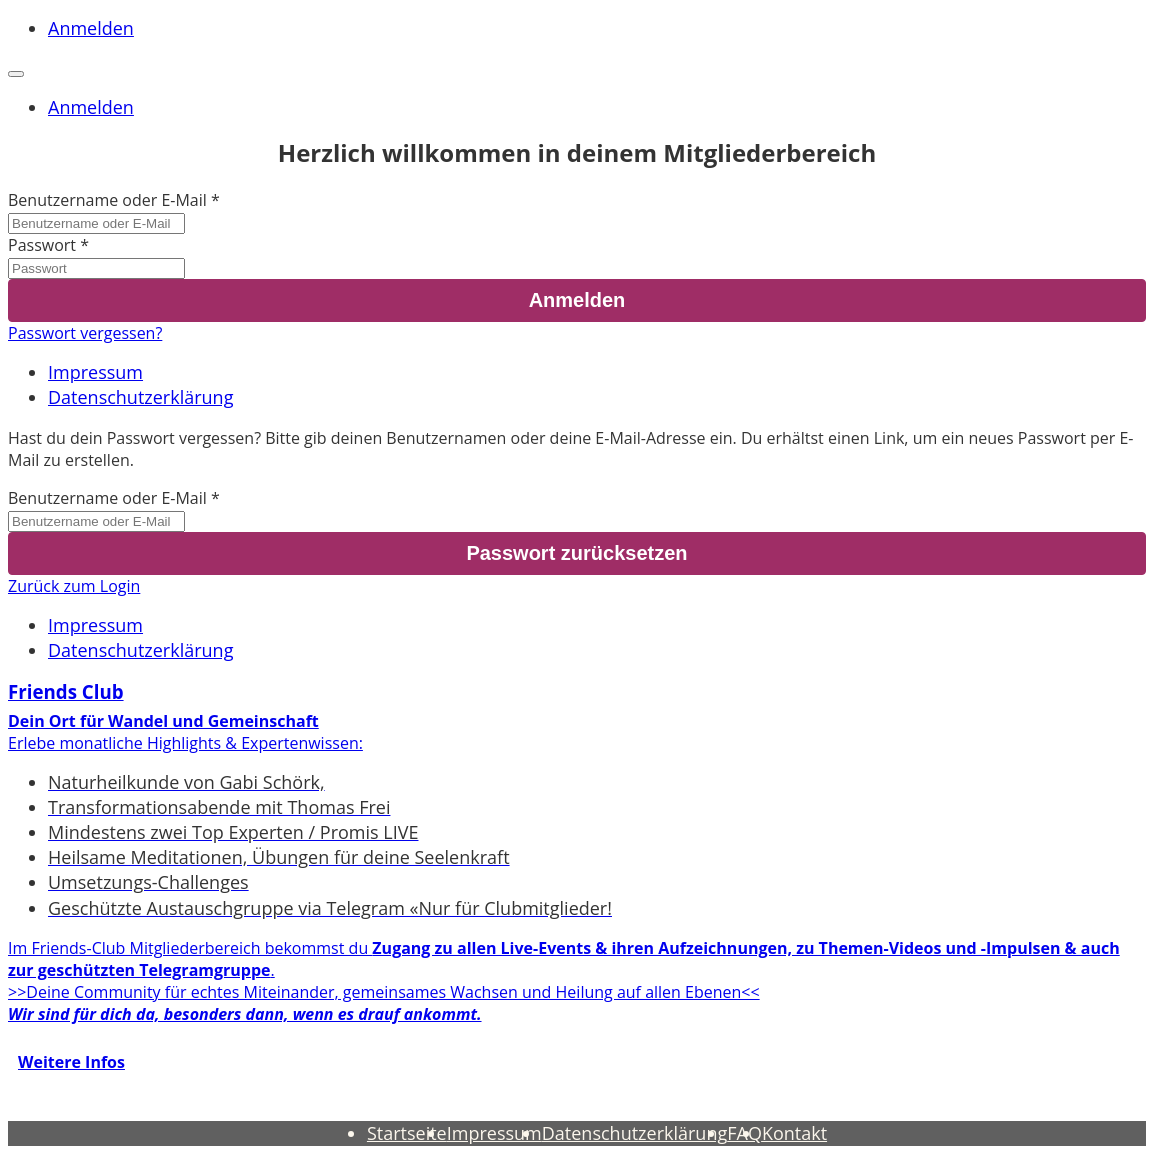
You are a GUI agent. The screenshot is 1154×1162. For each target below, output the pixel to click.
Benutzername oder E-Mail (107, 200)
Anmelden (91, 28)
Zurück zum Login (74, 586)
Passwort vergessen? (85, 333)
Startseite (407, 1133)
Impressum (95, 372)
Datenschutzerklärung (140, 397)
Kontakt (794, 1133)
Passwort (42, 245)
